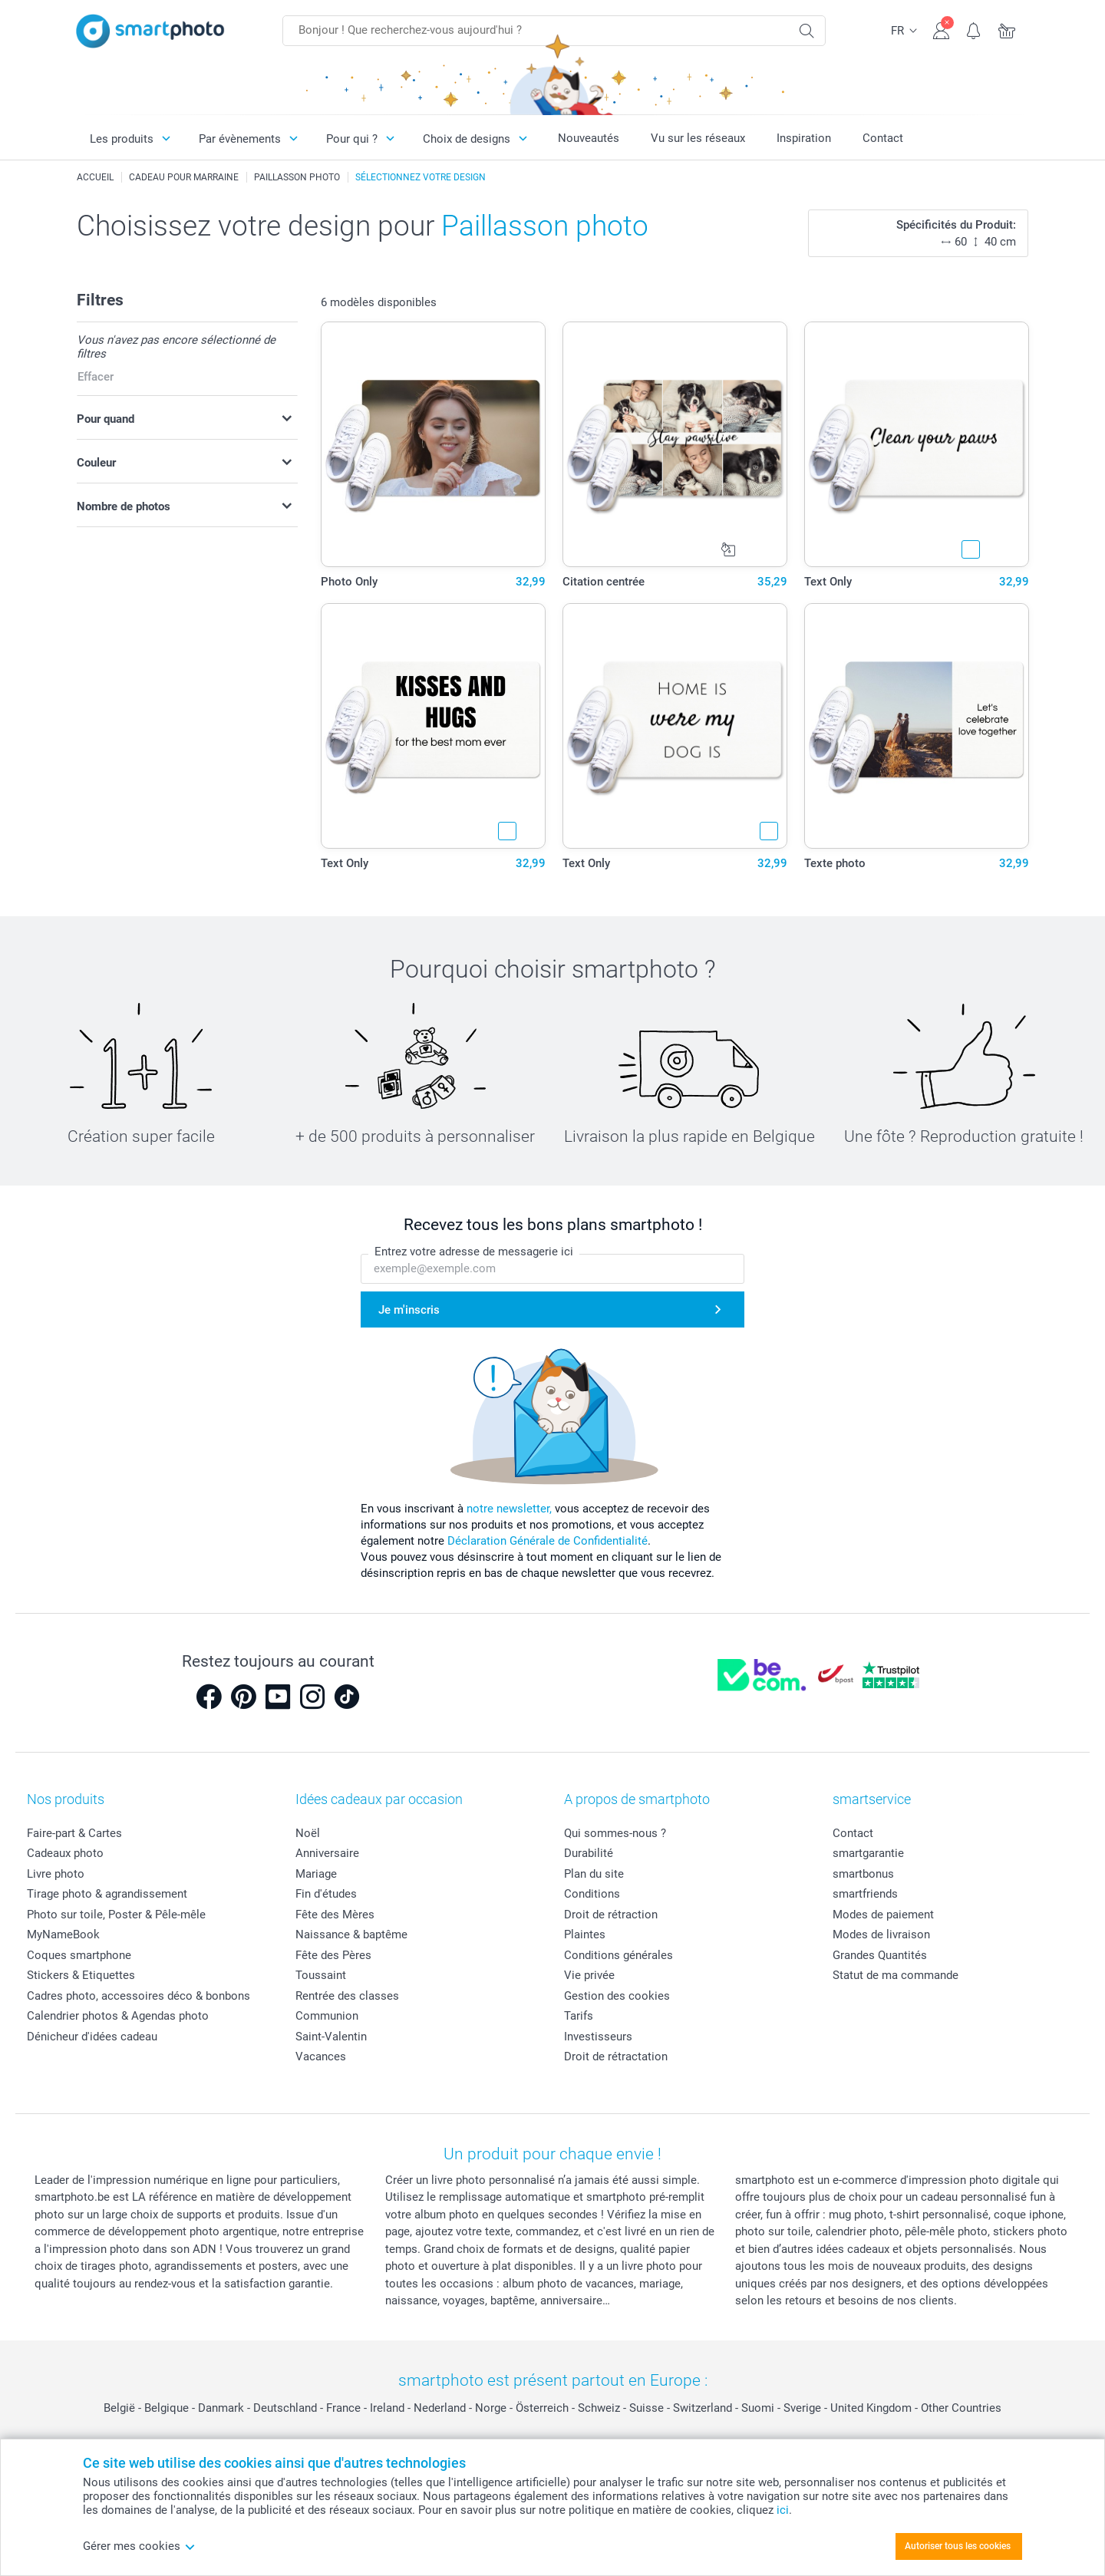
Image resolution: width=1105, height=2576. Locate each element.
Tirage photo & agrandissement (107, 1894)
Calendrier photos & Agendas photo (118, 2016)
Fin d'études (326, 1894)
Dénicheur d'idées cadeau (92, 2036)
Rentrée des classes (347, 1996)
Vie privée (589, 1975)
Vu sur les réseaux (698, 138)
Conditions (592, 1894)
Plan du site (594, 1874)
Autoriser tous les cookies (958, 2546)
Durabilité (588, 1853)
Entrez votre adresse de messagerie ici (473, 1252)
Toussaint (320, 1975)
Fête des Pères (333, 1955)
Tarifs (578, 2016)
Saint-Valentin (331, 2036)
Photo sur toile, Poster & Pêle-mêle (116, 1914)
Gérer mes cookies (139, 2546)
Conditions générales (618, 1955)
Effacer (96, 377)
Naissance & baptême (351, 1934)
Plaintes (584, 1934)
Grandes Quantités (880, 1955)
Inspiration (804, 138)
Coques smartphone (79, 1955)
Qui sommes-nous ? (615, 1833)
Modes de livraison (881, 1934)
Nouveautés (588, 138)
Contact (883, 138)
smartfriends (865, 1894)
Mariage (316, 1874)
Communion (326, 2016)
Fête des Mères (334, 1914)
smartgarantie (868, 1853)
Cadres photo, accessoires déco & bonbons (138, 1996)
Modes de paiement (883, 1914)
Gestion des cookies (617, 1996)
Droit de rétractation (616, 2056)
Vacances (320, 2056)
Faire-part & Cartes (74, 1833)
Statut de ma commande (895, 1975)
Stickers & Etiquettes (81, 1975)
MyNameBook (63, 1934)
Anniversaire (327, 1853)
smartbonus (863, 1874)
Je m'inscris (409, 1310)
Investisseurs (598, 2036)
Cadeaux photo (65, 1853)
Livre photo (55, 1874)
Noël (307, 1833)
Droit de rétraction (611, 1914)
